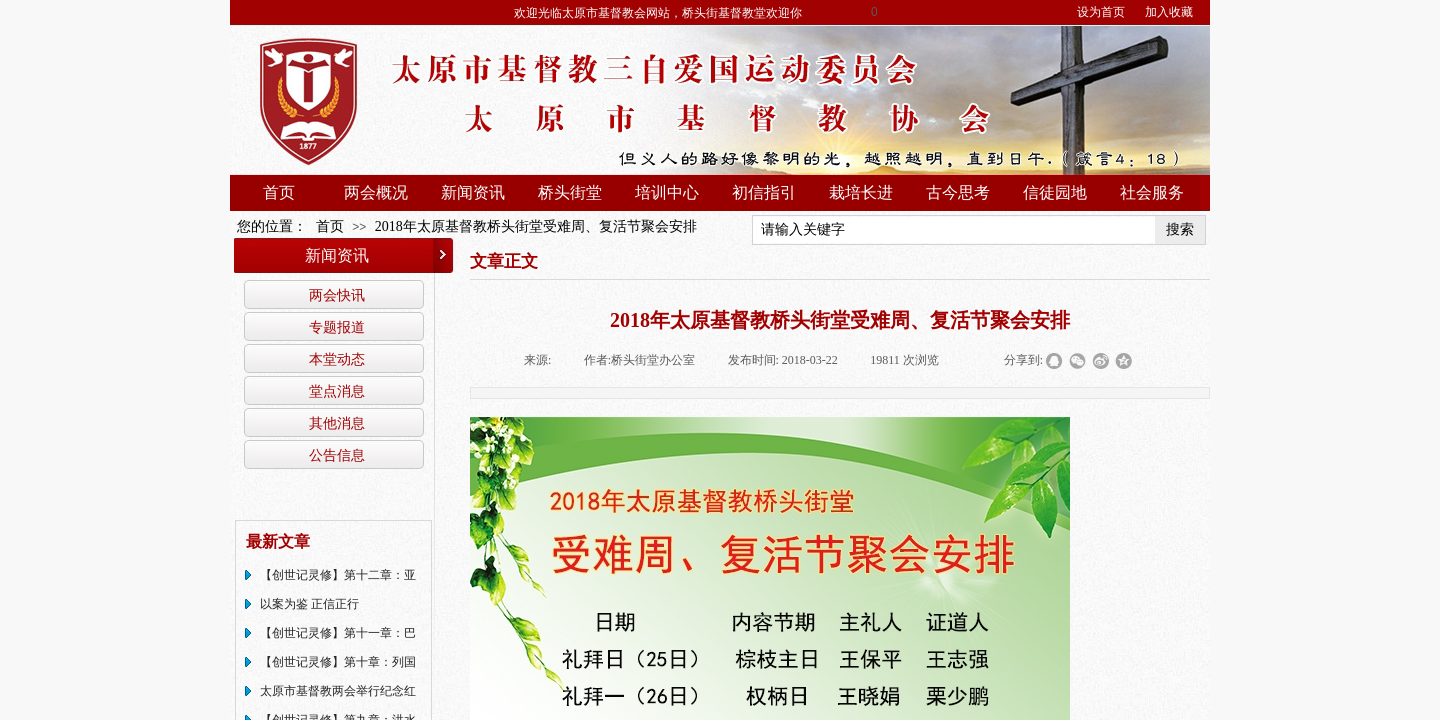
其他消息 (337, 423)
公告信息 (337, 455)
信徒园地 (1055, 192)
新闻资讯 (473, 192)
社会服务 (1152, 192)
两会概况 (376, 192)
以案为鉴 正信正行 (309, 604)
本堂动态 (337, 359)
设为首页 (1101, 12)
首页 (279, 192)
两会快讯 (337, 295)
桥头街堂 (570, 192)
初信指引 (764, 192)
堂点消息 (337, 391)
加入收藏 (1169, 12)
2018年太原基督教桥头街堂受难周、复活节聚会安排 (536, 226)
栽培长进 (861, 192)
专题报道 (337, 327)
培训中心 (667, 192)
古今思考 (958, 192)
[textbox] (954, 230)
